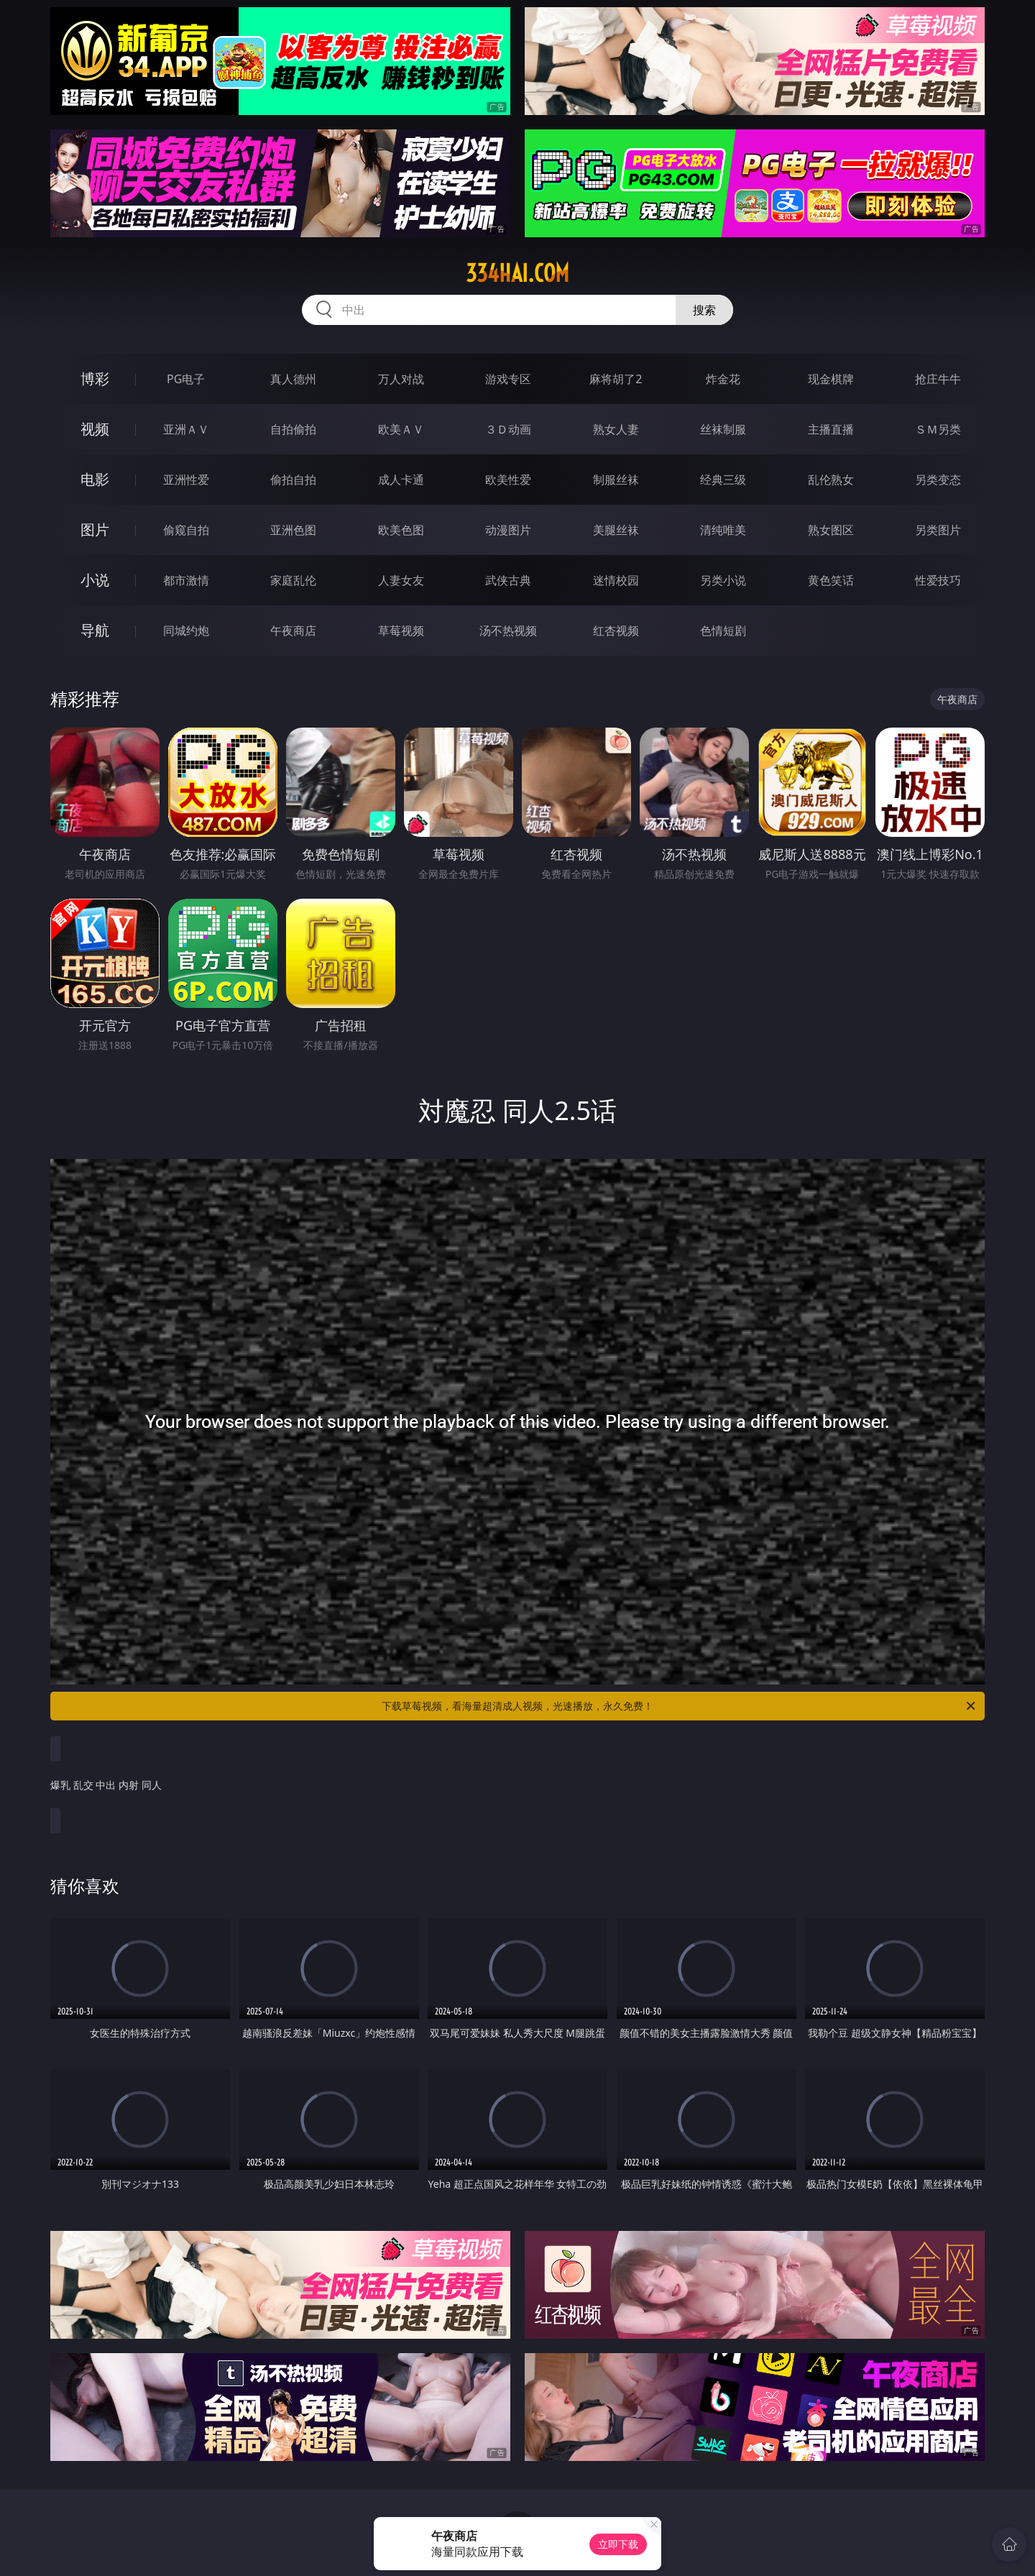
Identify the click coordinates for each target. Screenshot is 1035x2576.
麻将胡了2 (615, 379)
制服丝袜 (616, 479)
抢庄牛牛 (938, 379)
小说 (94, 580)
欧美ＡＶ (401, 429)
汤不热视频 (508, 630)
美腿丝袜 (616, 530)
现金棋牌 (831, 379)
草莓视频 (401, 630)
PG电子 (186, 379)
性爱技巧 (938, 580)
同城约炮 (186, 630)
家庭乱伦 (293, 580)
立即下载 (618, 2544)
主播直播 (831, 429)
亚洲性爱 (186, 479)
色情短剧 (723, 630)
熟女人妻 (616, 429)
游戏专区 (508, 379)
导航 (94, 630)
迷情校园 (616, 580)
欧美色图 (401, 530)
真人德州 (293, 379)
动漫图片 (508, 530)
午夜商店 (293, 630)
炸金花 (723, 379)
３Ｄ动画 (508, 429)
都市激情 (186, 580)
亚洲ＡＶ (186, 429)
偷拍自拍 (293, 479)
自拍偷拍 (293, 429)
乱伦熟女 (831, 479)
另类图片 (938, 530)
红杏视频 (616, 630)
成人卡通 (401, 479)
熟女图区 (831, 530)
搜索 (704, 310)
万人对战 (401, 379)
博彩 (94, 378)
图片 (94, 529)
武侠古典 (508, 580)
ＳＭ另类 (938, 429)
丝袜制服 (723, 429)
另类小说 (723, 580)
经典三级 (723, 479)
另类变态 (938, 479)
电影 (94, 479)
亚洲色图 (293, 530)
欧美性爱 (508, 479)
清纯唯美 (723, 530)
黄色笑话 (831, 580)
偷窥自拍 (186, 530)
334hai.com (517, 273)
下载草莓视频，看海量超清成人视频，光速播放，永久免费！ (680, 1706)
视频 (94, 429)
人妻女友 (401, 580)
